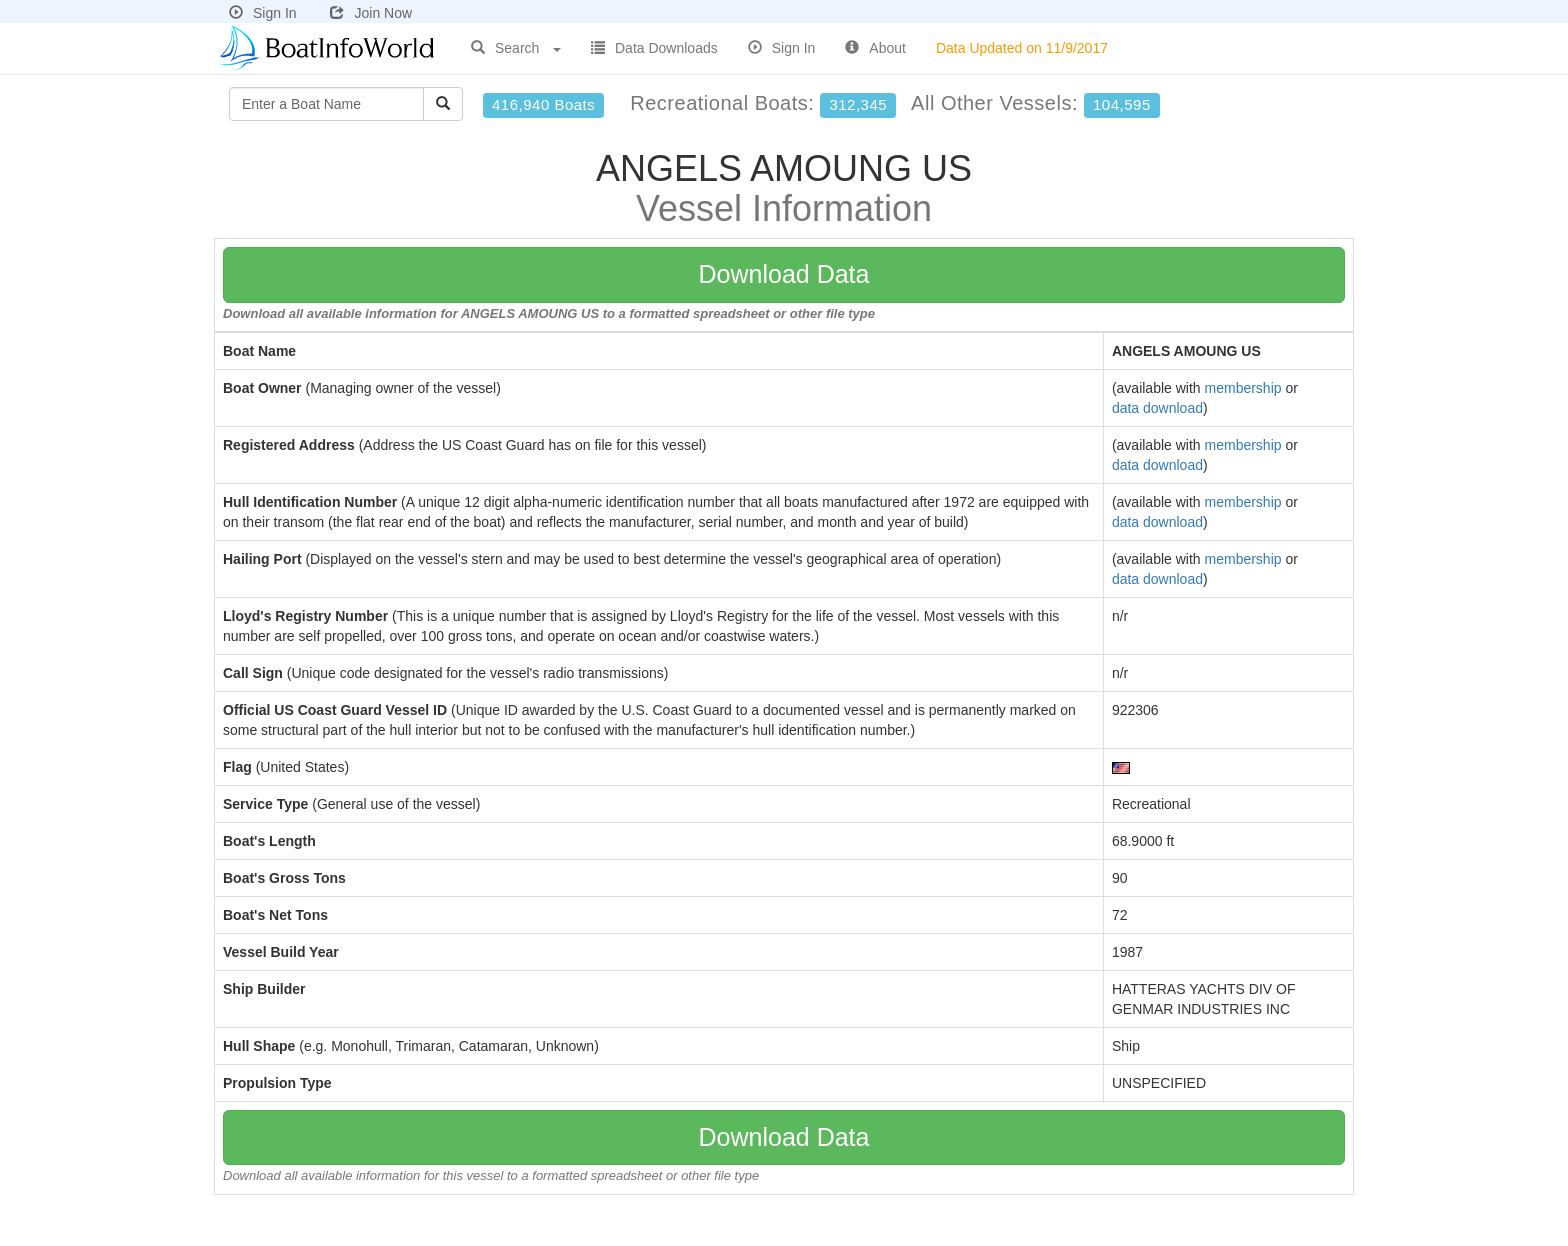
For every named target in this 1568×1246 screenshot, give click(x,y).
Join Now (371, 13)
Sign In (263, 13)
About (875, 48)
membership (1243, 388)
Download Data (784, 274)
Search (516, 48)
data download (1157, 408)
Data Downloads (654, 48)
